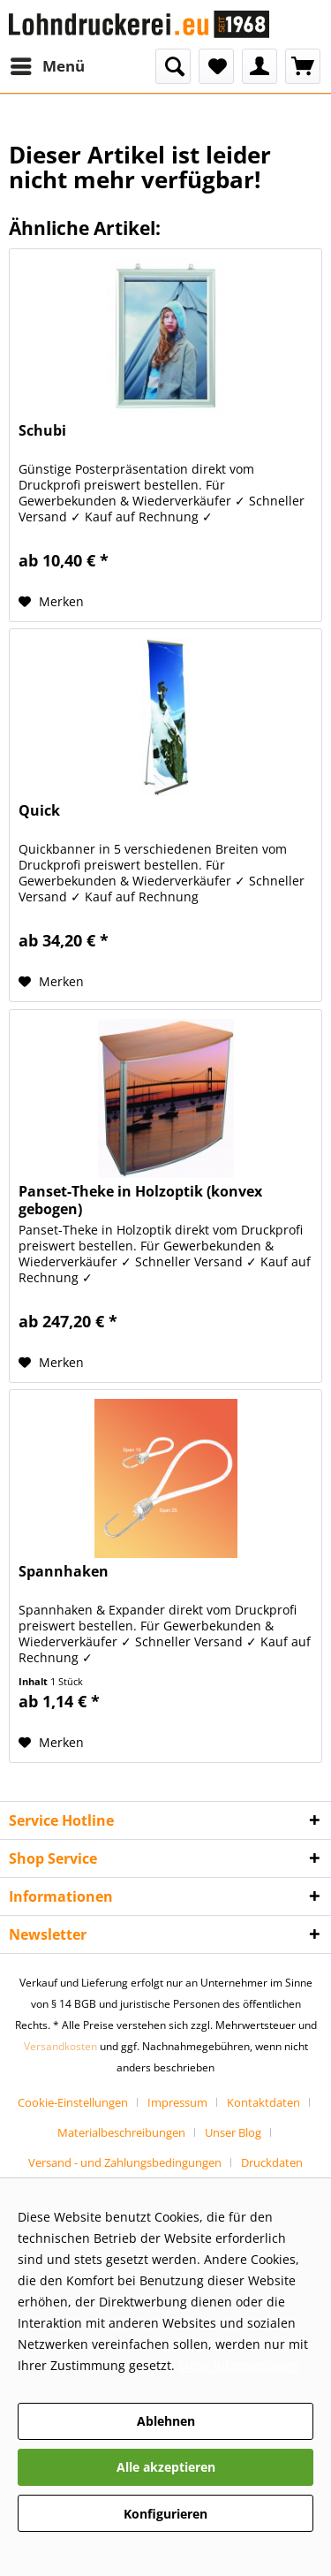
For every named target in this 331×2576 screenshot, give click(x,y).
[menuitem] (47, 66)
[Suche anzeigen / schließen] (173, 66)
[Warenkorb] (302, 66)
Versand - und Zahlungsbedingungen (125, 2162)
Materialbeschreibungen (121, 2132)
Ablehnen (166, 2421)
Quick (39, 811)
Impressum (177, 2102)
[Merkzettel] (216, 66)
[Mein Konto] (259, 66)
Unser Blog (233, 2132)
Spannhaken (64, 1571)
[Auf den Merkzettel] (51, 601)
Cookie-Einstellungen (73, 2102)
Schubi (42, 431)
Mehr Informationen (238, 2365)
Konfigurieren (165, 2513)
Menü (48, 64)
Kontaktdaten (263, 2102)
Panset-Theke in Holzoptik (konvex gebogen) (140, 1200)
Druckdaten (272, 2162)
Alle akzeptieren (166, 2466)
